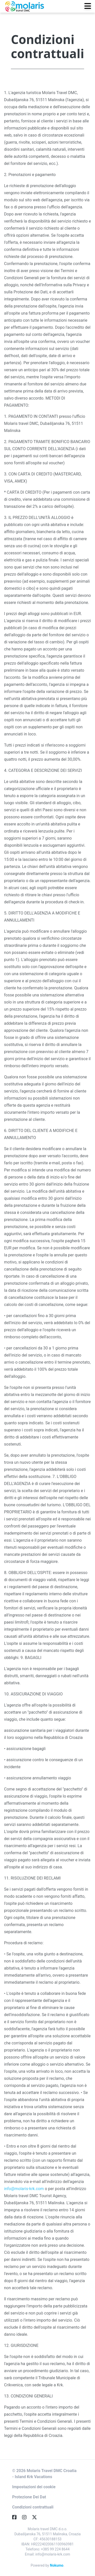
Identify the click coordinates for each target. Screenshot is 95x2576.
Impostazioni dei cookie (33, 2486)
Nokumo (56, 2565)
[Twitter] (36, 2517)
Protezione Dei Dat (29, 2497)
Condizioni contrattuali (32, 2507)
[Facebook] (16, 2517)
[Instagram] (26, 2517)
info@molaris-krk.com (24, 2188)
